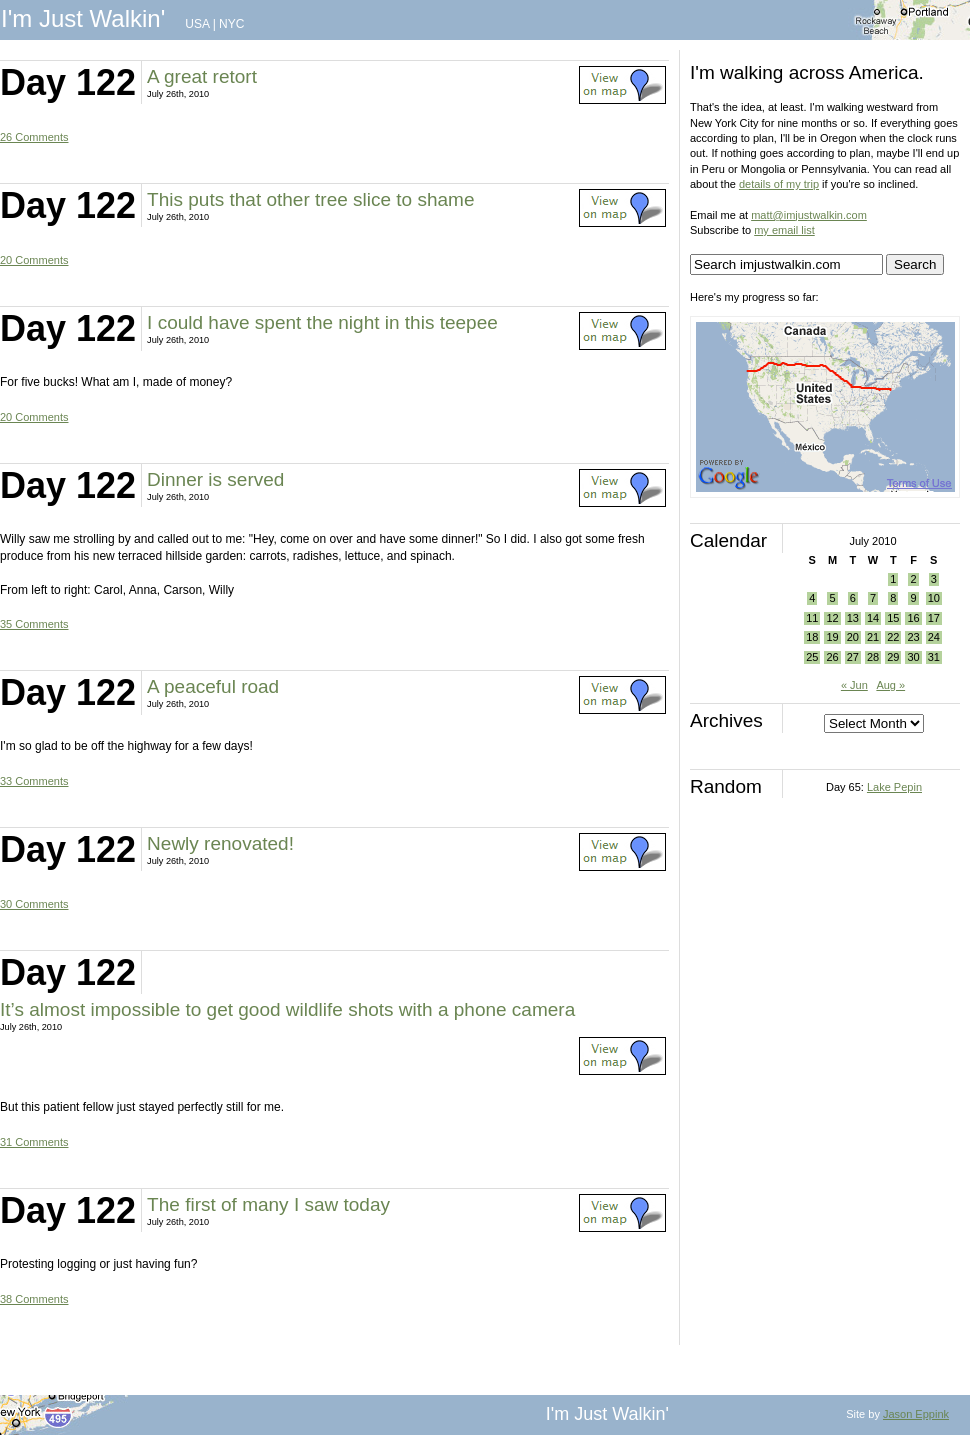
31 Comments (34, 1142)
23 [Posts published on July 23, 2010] (913, 637)
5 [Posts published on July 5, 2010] (832, 598)
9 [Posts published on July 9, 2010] (913, 598)
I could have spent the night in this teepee (322, 322)
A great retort (202, 76)
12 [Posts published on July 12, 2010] (832, 618)
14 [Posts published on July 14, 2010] (873, 618)
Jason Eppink (916, 1414)
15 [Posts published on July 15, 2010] (893, 618)
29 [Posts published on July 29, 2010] (893, 657)
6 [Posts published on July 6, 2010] (853, 598)
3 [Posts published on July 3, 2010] (934, 579)
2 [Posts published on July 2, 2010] (913, 579)
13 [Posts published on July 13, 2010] (853, 618)
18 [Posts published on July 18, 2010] (812, 637)
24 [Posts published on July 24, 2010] (934, 637)
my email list (784, 230)
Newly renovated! (220, 843)
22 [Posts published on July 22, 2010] (893, 637)
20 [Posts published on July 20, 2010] (853, 637)
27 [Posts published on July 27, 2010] (853, 657)
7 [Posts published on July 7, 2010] (873, 598)
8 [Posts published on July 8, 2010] (893, 598)
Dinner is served (215, 479)
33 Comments (34, 781)
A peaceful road (213, 686)
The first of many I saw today (268, 1204)
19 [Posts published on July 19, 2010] (832, 637)
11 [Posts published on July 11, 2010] (812, 618)
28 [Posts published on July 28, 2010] (873, 657)
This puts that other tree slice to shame (310, 199)
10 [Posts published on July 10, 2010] (934, 598)
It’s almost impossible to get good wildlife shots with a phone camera (287, 1009)
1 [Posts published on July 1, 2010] (893, 579)
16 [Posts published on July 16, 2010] (913, 618)
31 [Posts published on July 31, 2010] (934, 657)
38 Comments (34, 1299)
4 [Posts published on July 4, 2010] (812, 598)
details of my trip (779, 184)
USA (197, 24)
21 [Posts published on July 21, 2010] (873, 637)
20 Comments (34, 260)
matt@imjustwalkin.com (809, 215)
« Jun (854, 685)
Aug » (890, 685)
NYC (231, 24)
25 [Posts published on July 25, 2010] (812, 657)
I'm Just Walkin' (83, 18)
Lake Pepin (894, 787)
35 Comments (34, 624)
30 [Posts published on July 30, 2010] (913, 657)
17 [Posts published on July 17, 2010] (934, 618)
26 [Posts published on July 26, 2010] (832, 657)
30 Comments (34, 904)
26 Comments (34, 137)
